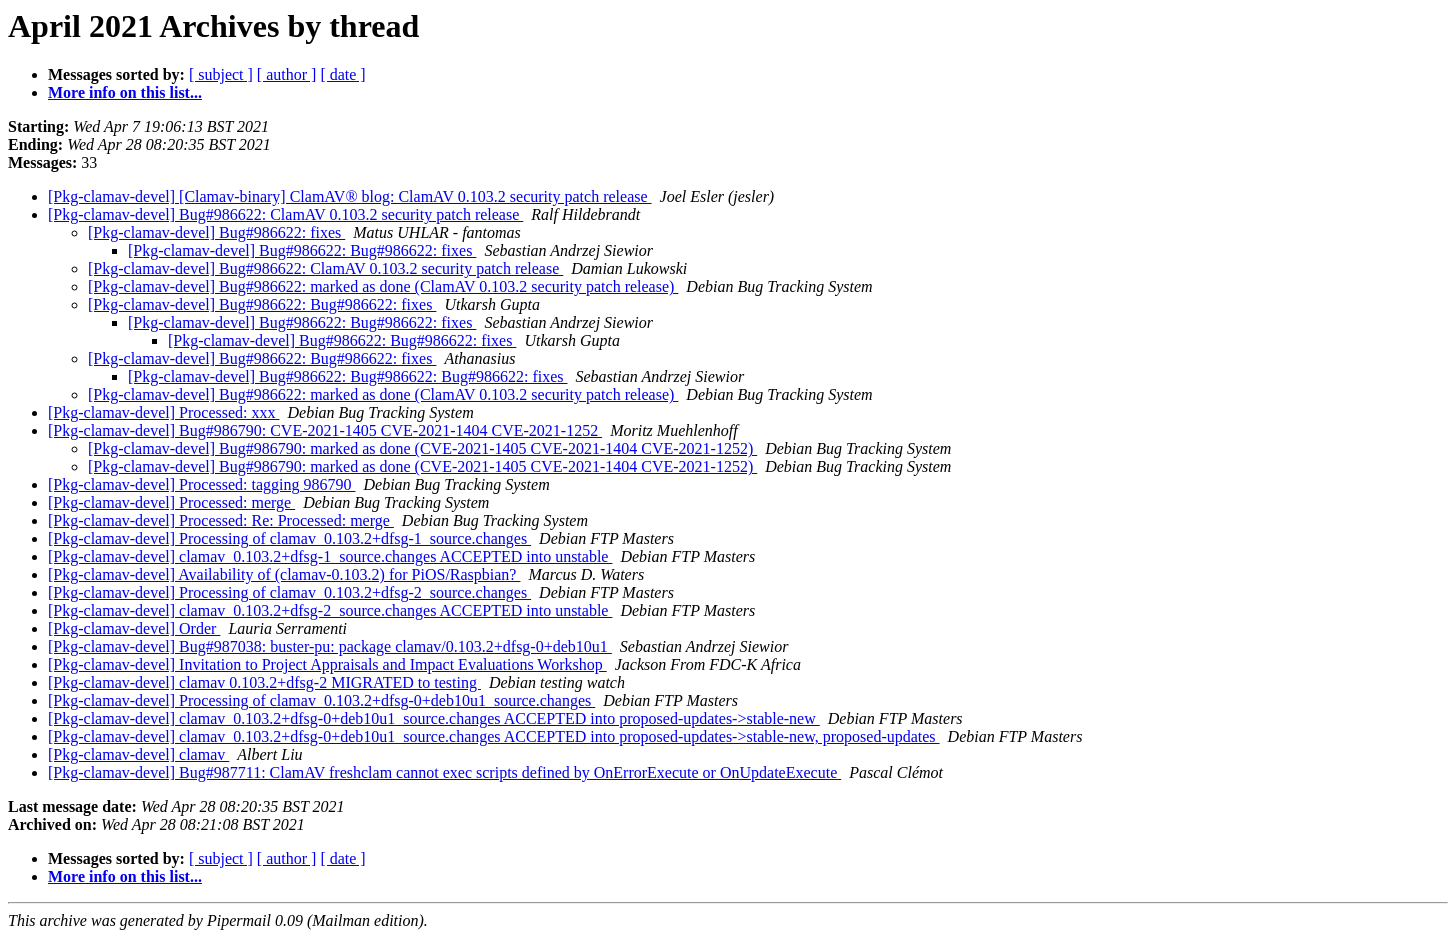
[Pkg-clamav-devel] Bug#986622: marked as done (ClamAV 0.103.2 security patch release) (383, 286)
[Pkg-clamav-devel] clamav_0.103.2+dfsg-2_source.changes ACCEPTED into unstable (330, 610)
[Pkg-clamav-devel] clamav (138, 754)
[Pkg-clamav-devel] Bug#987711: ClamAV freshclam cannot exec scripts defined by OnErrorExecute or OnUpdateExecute (444, 772)
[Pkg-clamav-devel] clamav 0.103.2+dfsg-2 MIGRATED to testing (264, 682)
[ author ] (287, 74)
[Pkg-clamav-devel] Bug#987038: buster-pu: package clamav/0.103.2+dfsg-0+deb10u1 (330, 646)
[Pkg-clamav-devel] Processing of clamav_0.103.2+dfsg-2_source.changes (289, 592)
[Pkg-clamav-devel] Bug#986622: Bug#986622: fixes (302, 250)
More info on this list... (125, 92)
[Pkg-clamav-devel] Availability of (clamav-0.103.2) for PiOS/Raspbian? (284, 574)
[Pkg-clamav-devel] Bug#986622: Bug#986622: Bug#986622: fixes (348, 376)
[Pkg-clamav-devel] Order (134, 628)
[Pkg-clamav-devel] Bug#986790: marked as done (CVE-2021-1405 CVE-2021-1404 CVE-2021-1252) (422, 448)
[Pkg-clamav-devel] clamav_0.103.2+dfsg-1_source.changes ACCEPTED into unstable (330, 556)
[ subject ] (221, 74)
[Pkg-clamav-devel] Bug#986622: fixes (216, 232)
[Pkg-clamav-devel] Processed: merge (171, 502)
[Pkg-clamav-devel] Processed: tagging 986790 (201, 484)
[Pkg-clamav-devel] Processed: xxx (163, 412)
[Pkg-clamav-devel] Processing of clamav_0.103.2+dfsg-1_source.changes (289, 538)
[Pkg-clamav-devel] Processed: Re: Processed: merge (221, 520)
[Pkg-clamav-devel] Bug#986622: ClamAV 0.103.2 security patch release (285, 214)
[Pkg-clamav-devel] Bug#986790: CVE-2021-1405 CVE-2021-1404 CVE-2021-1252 (325, 430)
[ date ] (342, 74)
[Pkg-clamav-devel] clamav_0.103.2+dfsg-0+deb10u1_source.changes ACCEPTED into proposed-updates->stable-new (434, 718)
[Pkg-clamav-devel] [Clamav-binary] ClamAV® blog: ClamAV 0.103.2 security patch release (350, 196)
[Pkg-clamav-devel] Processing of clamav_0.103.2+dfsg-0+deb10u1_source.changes (321, 700)
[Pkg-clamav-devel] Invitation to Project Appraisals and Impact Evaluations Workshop (327, 664)
